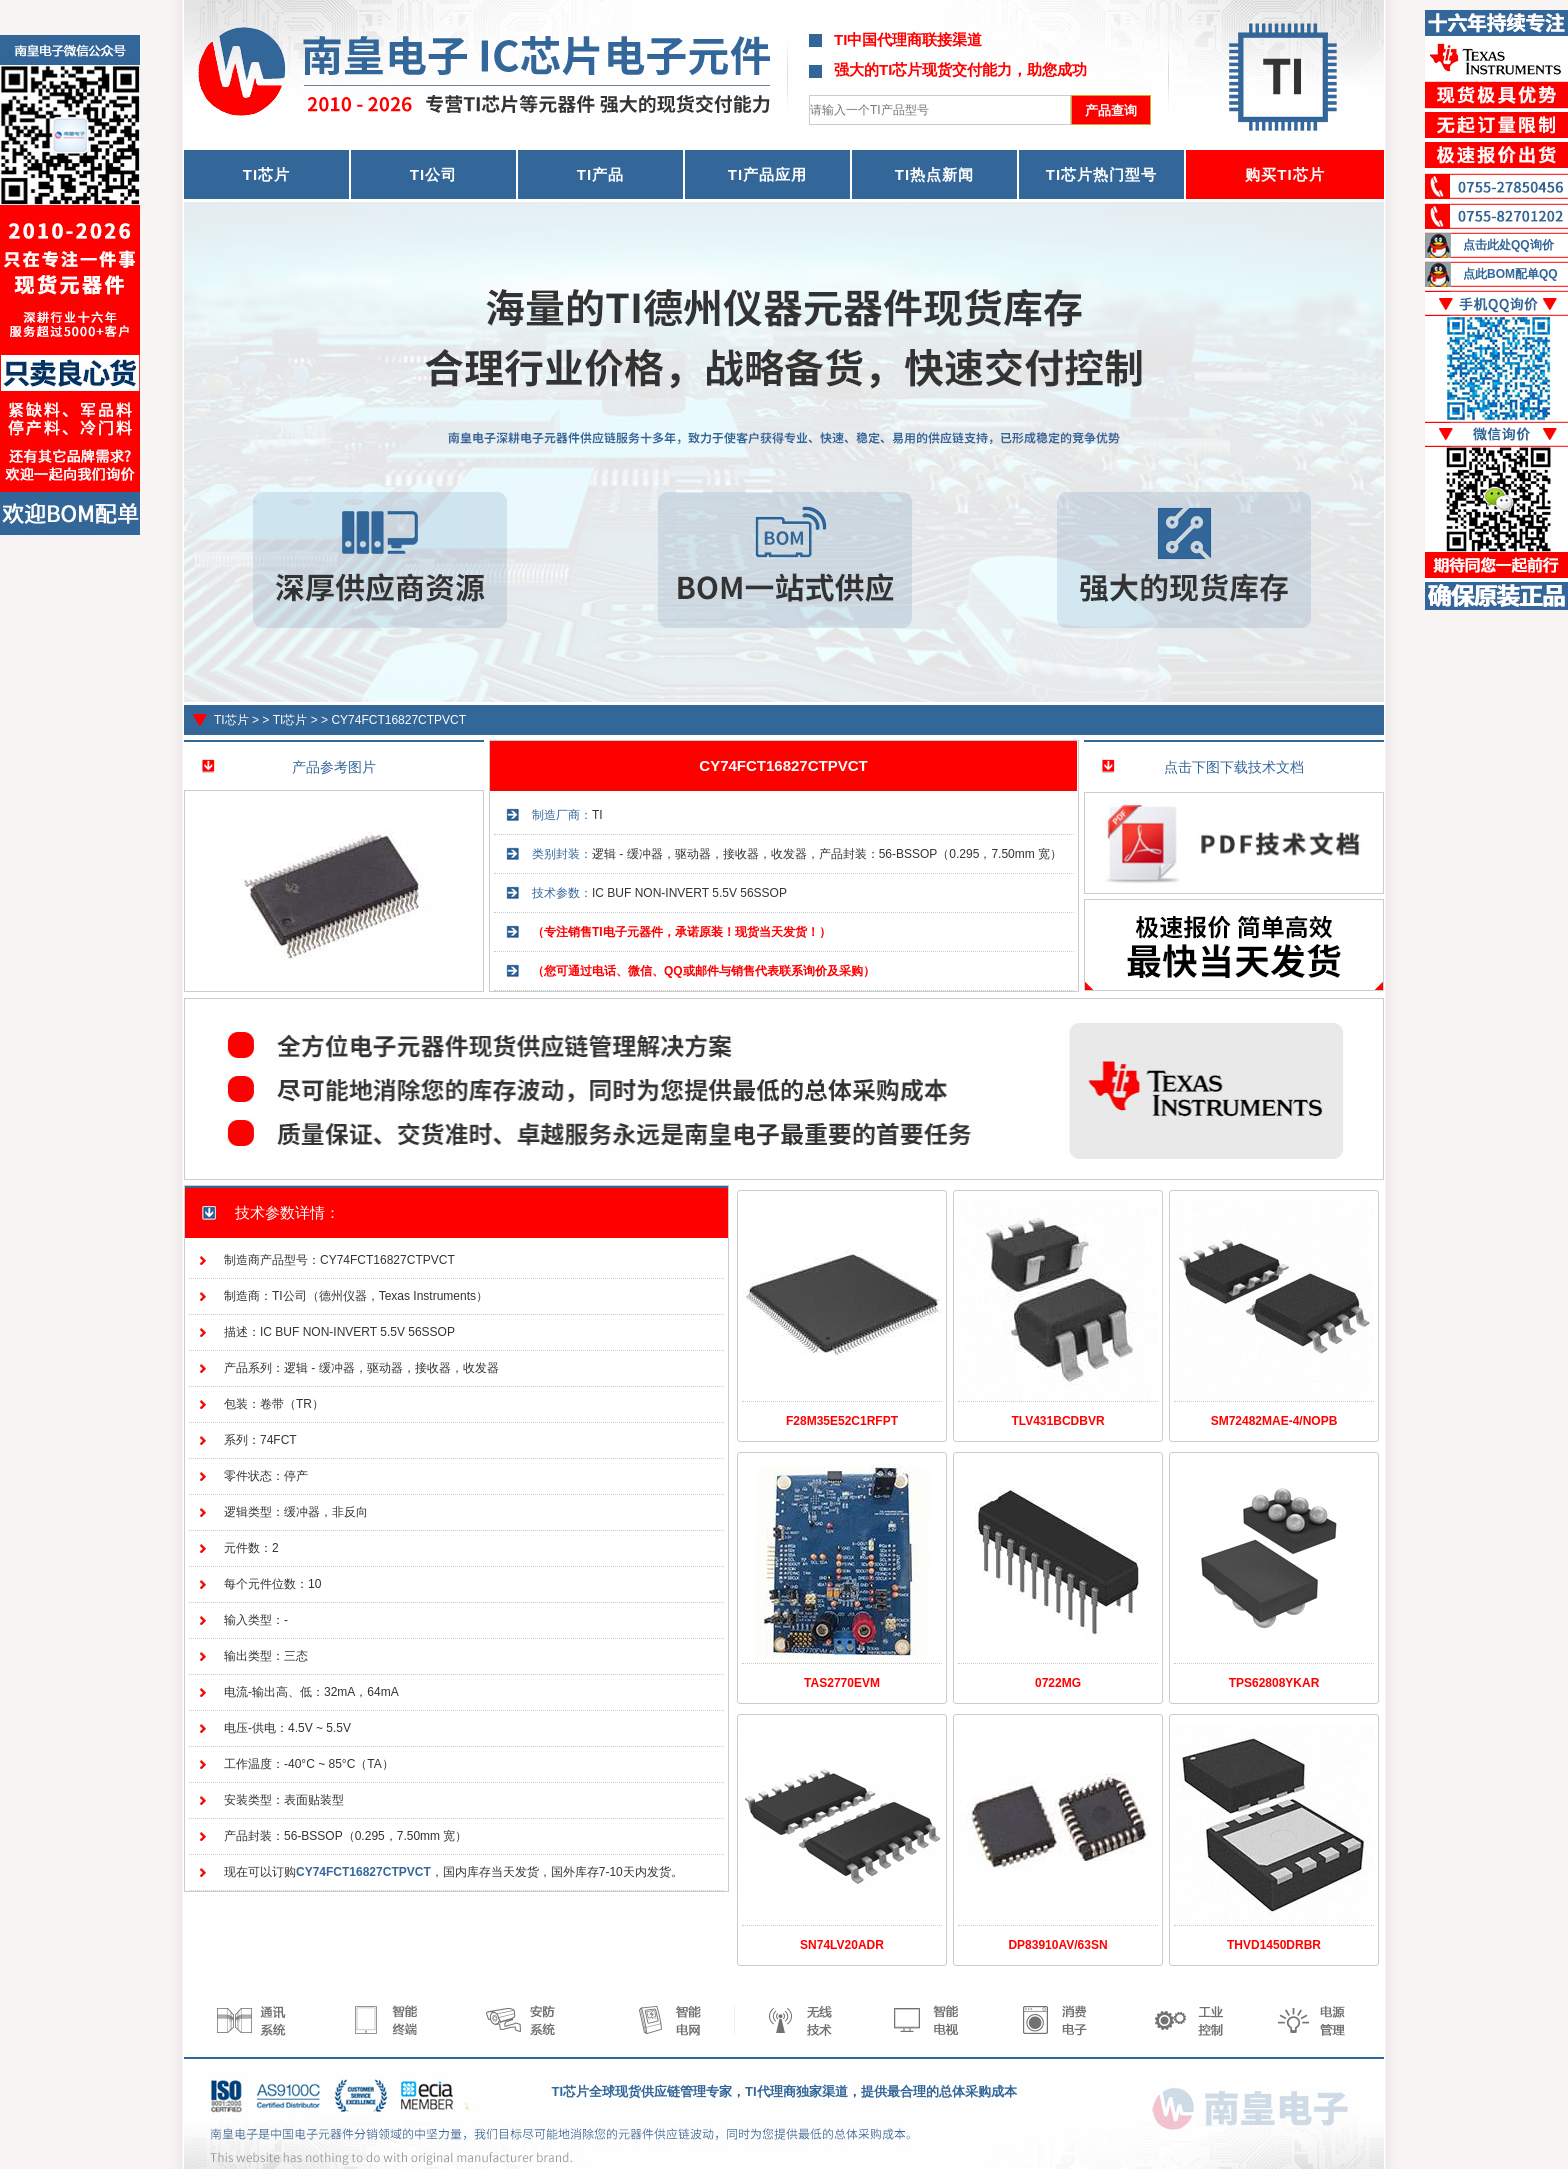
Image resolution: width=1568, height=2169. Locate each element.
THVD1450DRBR (1274, 1945)
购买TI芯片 (1284, 174)
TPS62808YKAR (1274, 1683)
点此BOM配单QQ (1510, 274)
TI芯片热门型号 (1101, 174)
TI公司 (433, 174)
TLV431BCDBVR (1057, 1421)
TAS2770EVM (842, 1683)
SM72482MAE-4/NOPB (1274, 1421)
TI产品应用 (767, 174)
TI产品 (600, 174)
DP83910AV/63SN (1057, 1945)
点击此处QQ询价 (1508, 245)
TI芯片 (231, 720)
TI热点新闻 (934, 174)
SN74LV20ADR (842, 1945)
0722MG (1058, 1683)
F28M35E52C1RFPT (842, 1421)
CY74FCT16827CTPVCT (398, 720)
